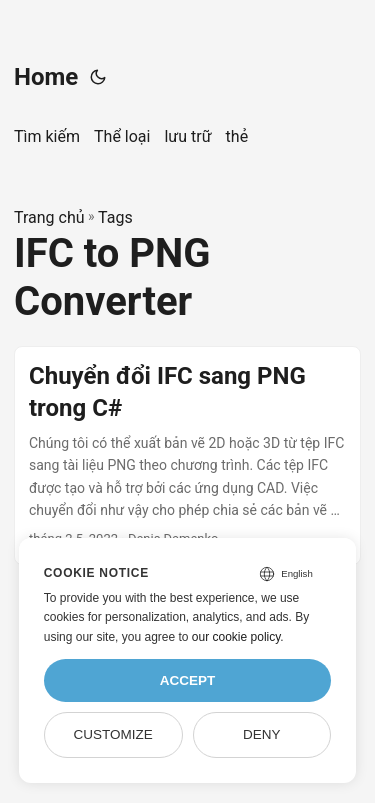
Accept (188, 680)
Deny (262, 734)
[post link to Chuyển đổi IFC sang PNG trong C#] (187, 455)
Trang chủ (49, 217)
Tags (115, 217)
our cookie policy (236, 637)
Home (46, 77)
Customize (112, 734)
